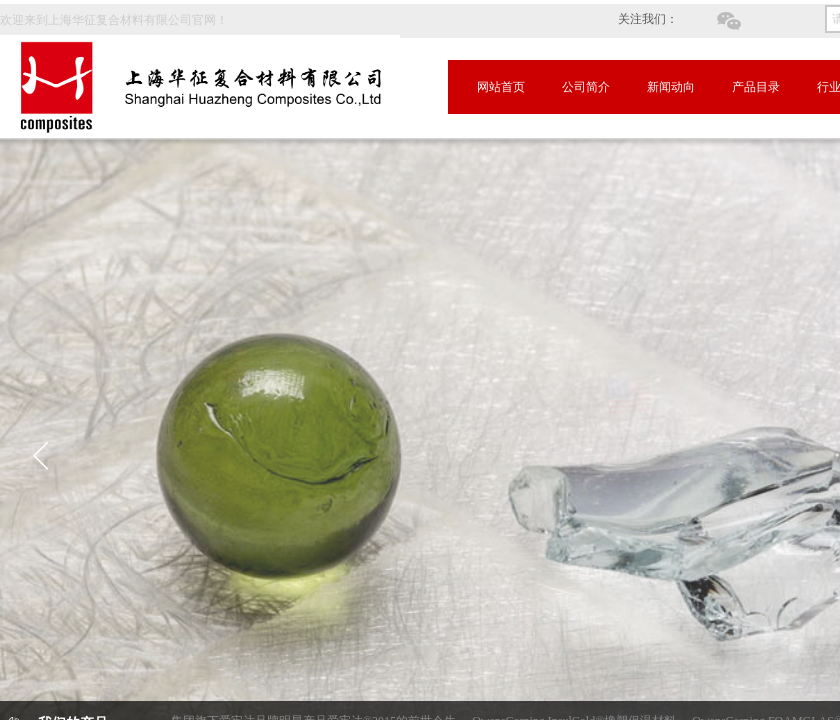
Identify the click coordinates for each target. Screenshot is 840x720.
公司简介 (586, 87)
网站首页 (501, 87)
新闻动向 (671, 87)
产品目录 (756, 87)
